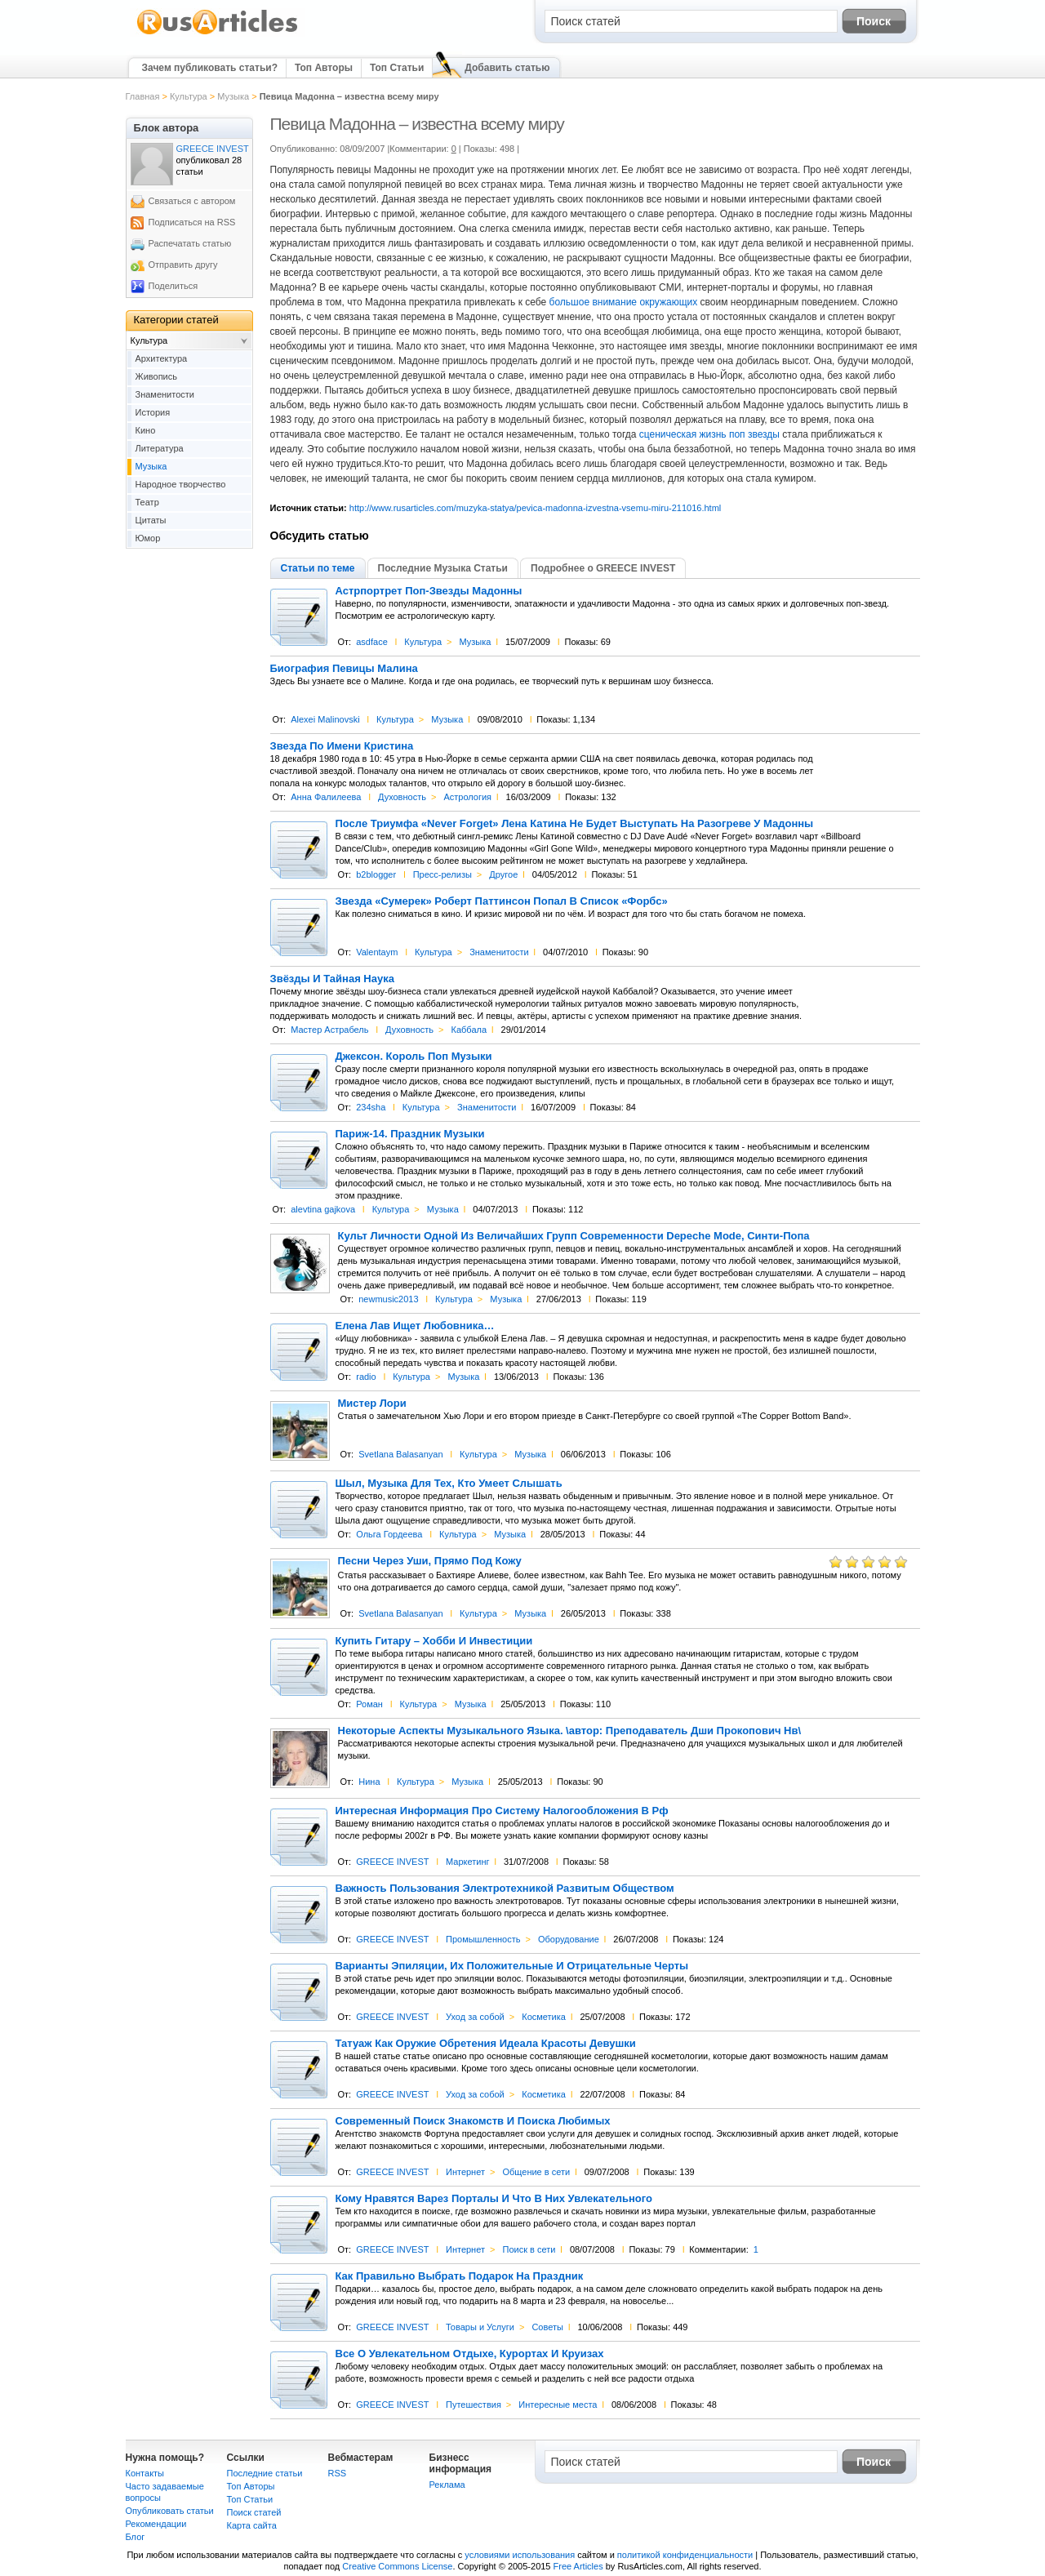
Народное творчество (181, 484)
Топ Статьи (397, 67)
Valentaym (377, 952)
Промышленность (483, 1939)
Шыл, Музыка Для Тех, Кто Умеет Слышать (449, 1483)
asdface (372, 642)
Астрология (467, 797)
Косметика (544, 2017)
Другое (503, 874)
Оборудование (568, 1939)
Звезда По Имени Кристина (342, 746)
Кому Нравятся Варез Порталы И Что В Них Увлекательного (494, 2199)
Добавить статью (507, 67)
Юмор (148, 538)
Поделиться (173, 286)
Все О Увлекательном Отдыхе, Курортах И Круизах (470, 2354)
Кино (146, 430)
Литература (160, 448)
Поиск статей (254, 2512)
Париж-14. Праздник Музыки (410, 1134)
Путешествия (473, 2404)
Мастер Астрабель (329, 1029)
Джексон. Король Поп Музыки (414, 1056)
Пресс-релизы (442, 874)
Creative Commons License (397, 2566)
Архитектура (162, 358)
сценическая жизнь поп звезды (709, 434)
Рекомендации (156, 2524)
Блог (135, 2537)
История (153, 412)
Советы (547, 2327)
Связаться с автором (192, 201)
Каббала (469, 1029)
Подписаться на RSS (192, 222)
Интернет (465, 2172)
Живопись (156, 376)
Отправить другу (183, 264)
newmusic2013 (388, 1299)
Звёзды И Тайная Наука (332, 979)
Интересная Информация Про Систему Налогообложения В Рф (502, 1811)
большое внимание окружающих (623, 302)
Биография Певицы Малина (344, 668)
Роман (369, 1704)
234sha (370, 1107)
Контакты (145, 2473)
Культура (188, 96)
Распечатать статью (190, 243)
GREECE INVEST (392, 1861)
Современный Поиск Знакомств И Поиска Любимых (473, 2121)
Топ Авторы (324, 67)
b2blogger (376, 874)
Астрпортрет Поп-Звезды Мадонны (429, 591)
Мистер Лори (372, 1403)
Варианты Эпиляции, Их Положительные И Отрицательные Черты (512, 1966)
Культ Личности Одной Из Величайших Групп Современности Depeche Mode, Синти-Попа (574, 1236)
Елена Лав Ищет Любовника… (415, 1326)
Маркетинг (467, 1861)
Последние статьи (265, 2473)
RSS (337, 2473)
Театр (147, 502)
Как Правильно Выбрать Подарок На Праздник (460, 2276)
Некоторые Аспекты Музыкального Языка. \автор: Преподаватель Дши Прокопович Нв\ (570, 1731)
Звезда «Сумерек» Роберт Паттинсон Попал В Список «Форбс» (502, 901)
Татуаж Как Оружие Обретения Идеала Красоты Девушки (486, 2043)
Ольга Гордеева (389, 1534)
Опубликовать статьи (170, 2511)
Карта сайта (252, 2525)
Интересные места (557, 2404)
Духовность (402, 797)
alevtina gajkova (323, 1209)
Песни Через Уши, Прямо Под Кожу (430, 1561)
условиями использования (520, 2555)
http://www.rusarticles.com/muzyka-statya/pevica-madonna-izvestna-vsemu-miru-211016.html (535, 508)
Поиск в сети (528, 2249)
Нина (369, 1781)
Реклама (447, 2484)
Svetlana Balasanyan (400, 1454)
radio (366, 1376)
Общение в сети (536, 2172)
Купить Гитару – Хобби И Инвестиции (434, 1641)
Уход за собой (475, 2017)
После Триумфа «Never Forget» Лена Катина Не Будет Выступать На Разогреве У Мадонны (575, 824)
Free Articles (578, 2566)
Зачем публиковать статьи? (210, 67)
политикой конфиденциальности (685, 2555)
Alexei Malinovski (325, 719)
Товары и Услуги (480, 2327)
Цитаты (151, 520)
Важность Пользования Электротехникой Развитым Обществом (505, 1888)
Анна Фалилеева (326, 797)
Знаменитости (498, 952)
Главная (143, 96)
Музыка (233, 96)
